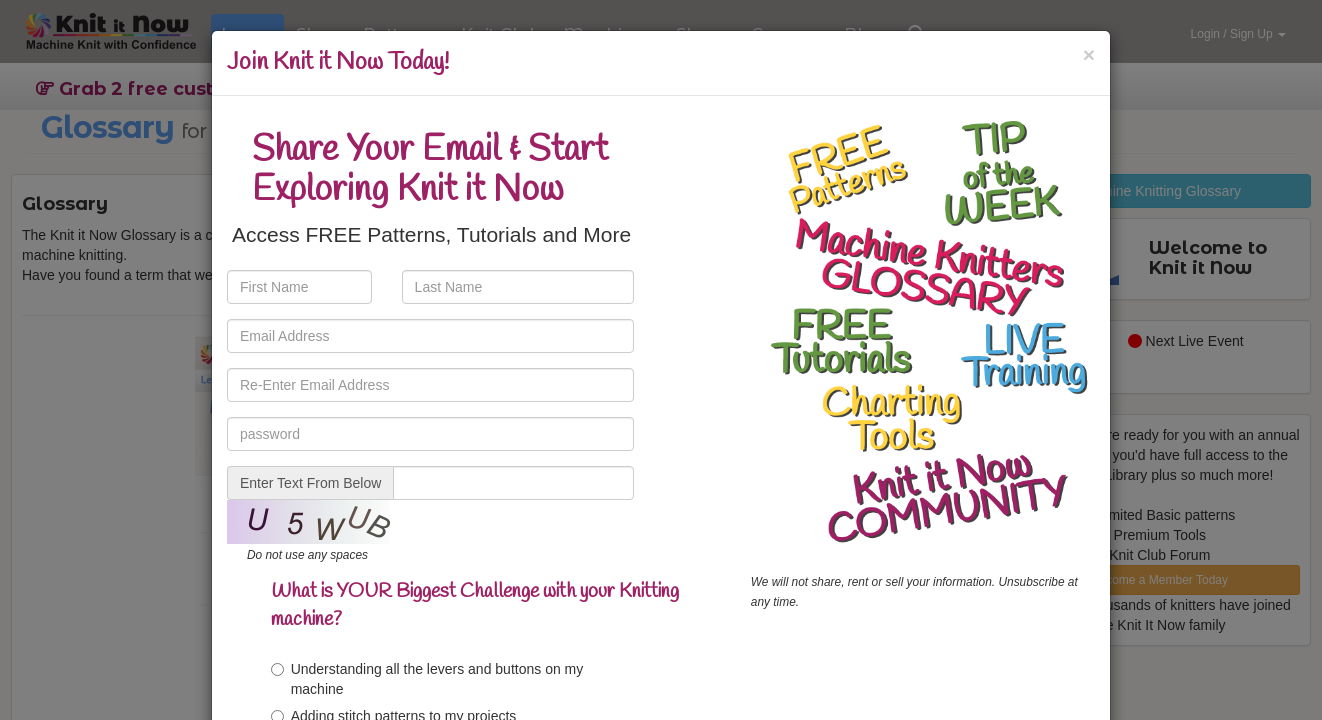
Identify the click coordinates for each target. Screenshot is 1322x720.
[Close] (1089, 54)
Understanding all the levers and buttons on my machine (427, 679)
